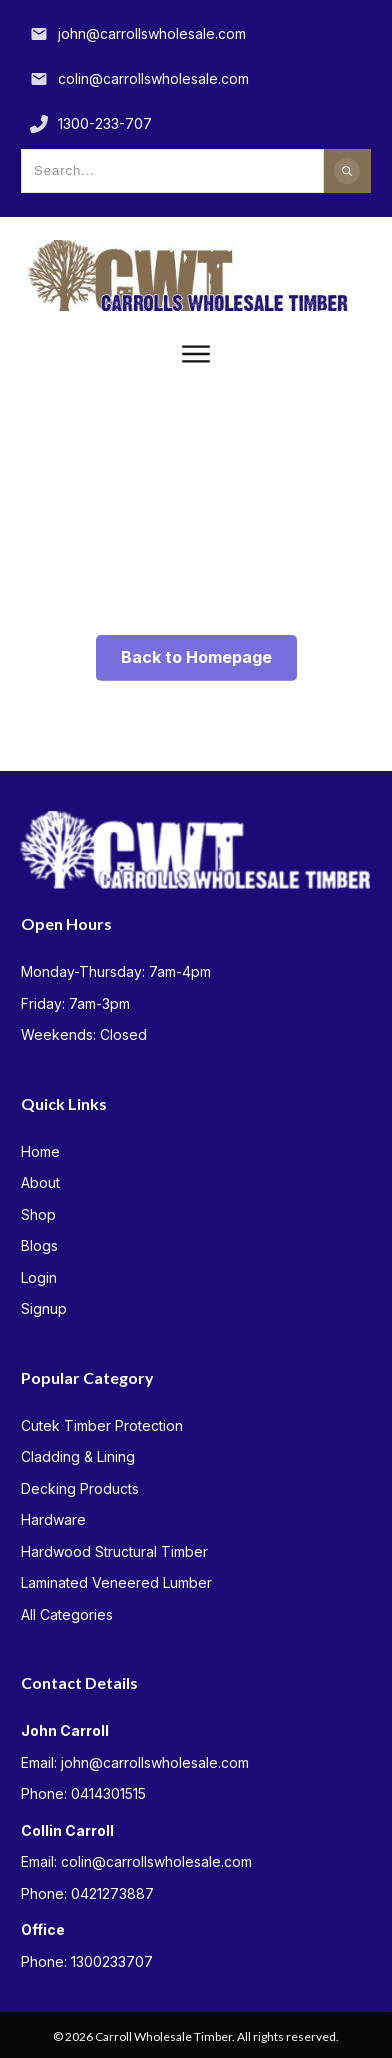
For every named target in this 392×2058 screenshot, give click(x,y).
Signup (44, 1308)
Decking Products (80, 1488)
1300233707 (112, 1961)
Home (40, 1151)
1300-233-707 (105, 123)
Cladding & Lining (78, 1456)
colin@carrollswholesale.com (153, 78)
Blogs (39, 1245)
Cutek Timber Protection (102, 1425)
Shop (38, 1214)
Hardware (53, 1519)
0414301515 (108, 1793)
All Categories (67, 1614)
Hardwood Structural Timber (114, 1551)
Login (39, 1277)
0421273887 (112, 1893)
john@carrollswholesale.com (152, 33)
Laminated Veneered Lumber (116, 1582)
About (40, 1182)
